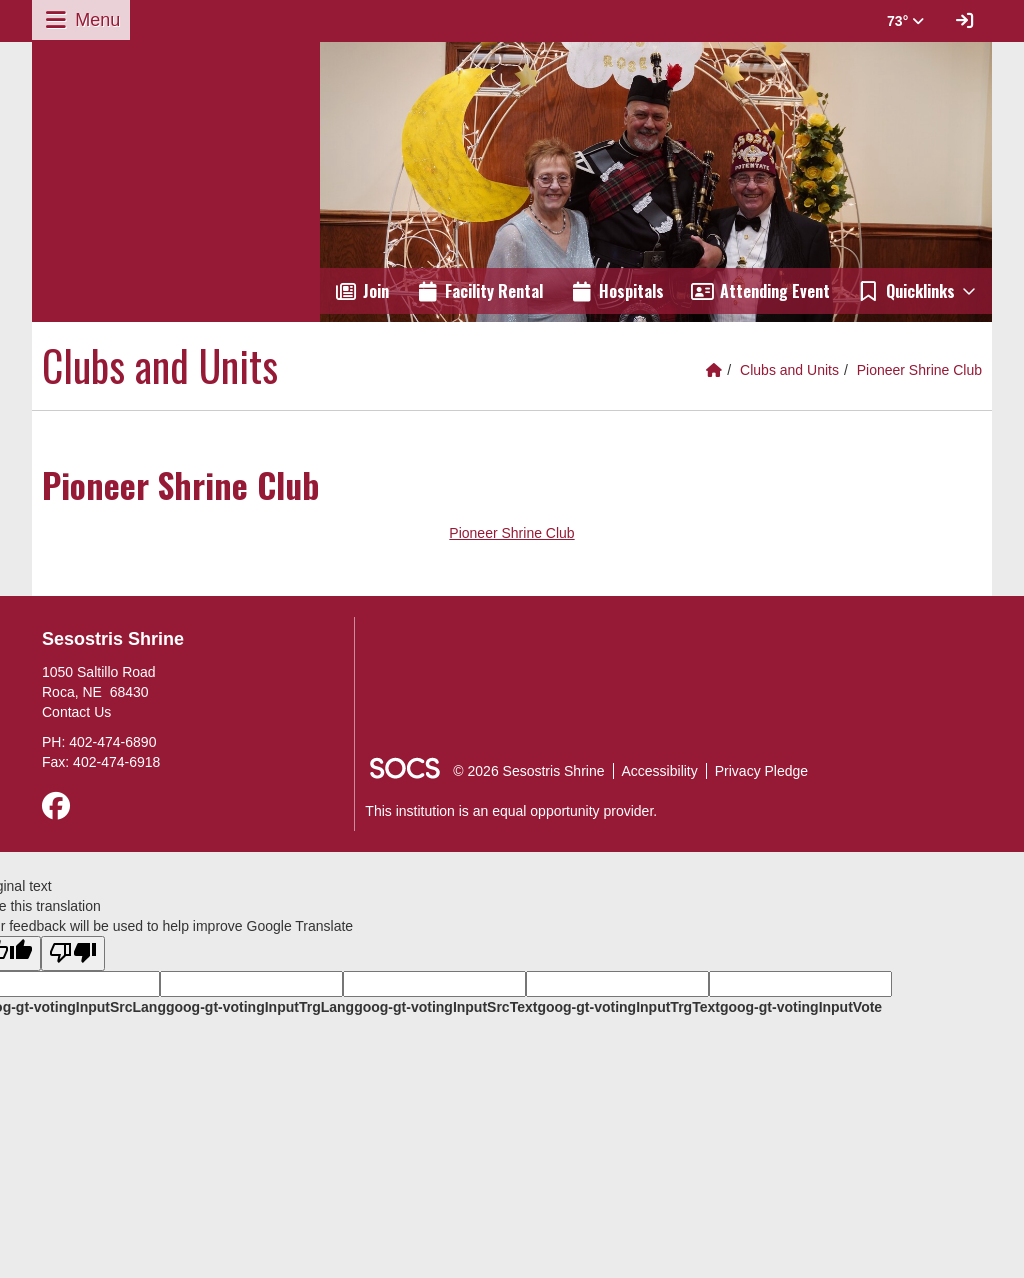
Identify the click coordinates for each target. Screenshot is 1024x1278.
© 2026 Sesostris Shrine (528, 771)
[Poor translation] (73, 953)
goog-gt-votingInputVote (801, 1007)
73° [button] (905, 21)
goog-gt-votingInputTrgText (628, 1007)
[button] (917, 291)
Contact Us (76, 712)
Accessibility (660, 771)
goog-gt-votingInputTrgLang (260, 1007)
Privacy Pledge (761, 771)
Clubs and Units (789, 370)
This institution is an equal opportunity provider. (511, 811)
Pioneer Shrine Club (919, 370)
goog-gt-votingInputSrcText (445, 1007)
